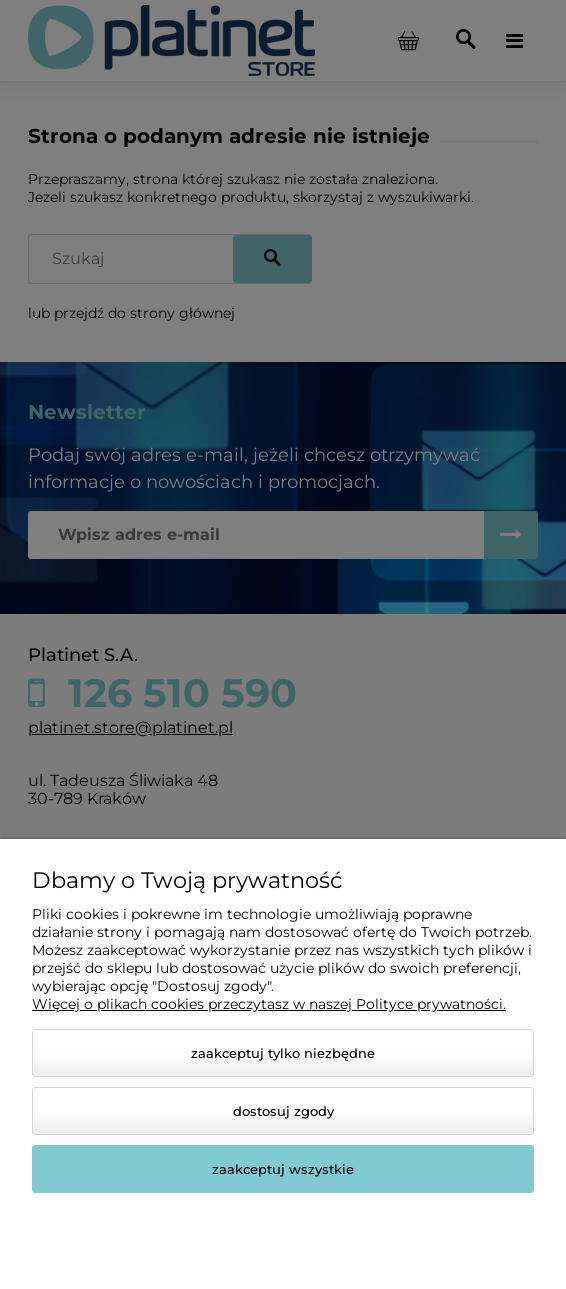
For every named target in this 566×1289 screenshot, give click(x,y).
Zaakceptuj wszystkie (283, 1169)
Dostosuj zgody (283, 1111)
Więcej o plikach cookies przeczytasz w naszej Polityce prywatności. (269, 1004)
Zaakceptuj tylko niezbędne (283, 1053)
